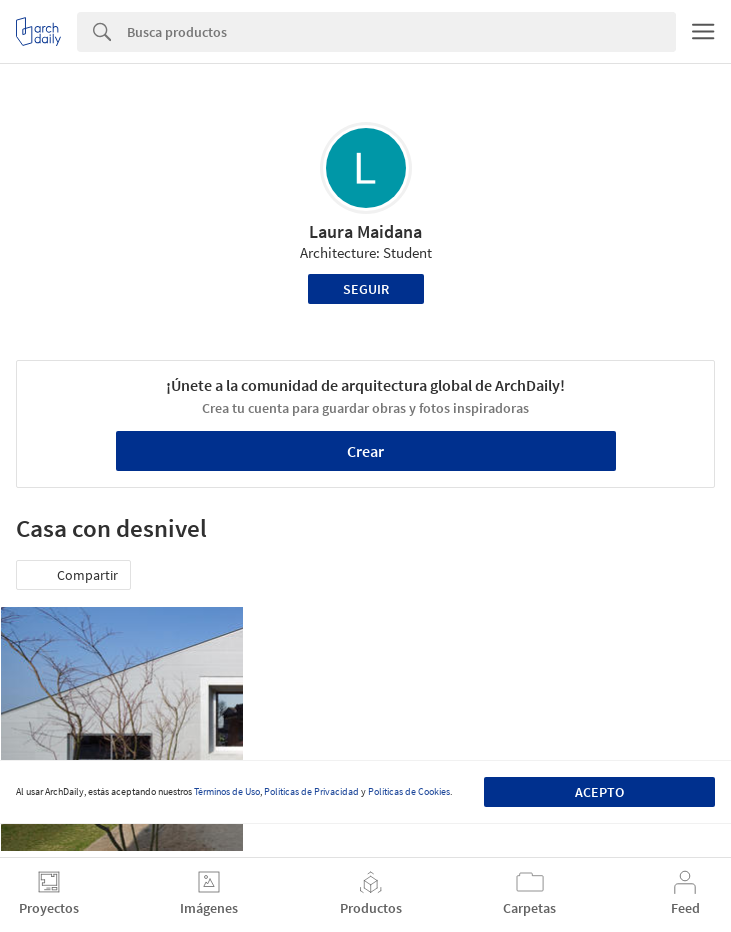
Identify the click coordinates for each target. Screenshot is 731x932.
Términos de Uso (227, 791)
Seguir (366, 289)
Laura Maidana (365, 231)
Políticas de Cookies (409, 791)
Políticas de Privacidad (311, 791)
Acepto (599, 792)
